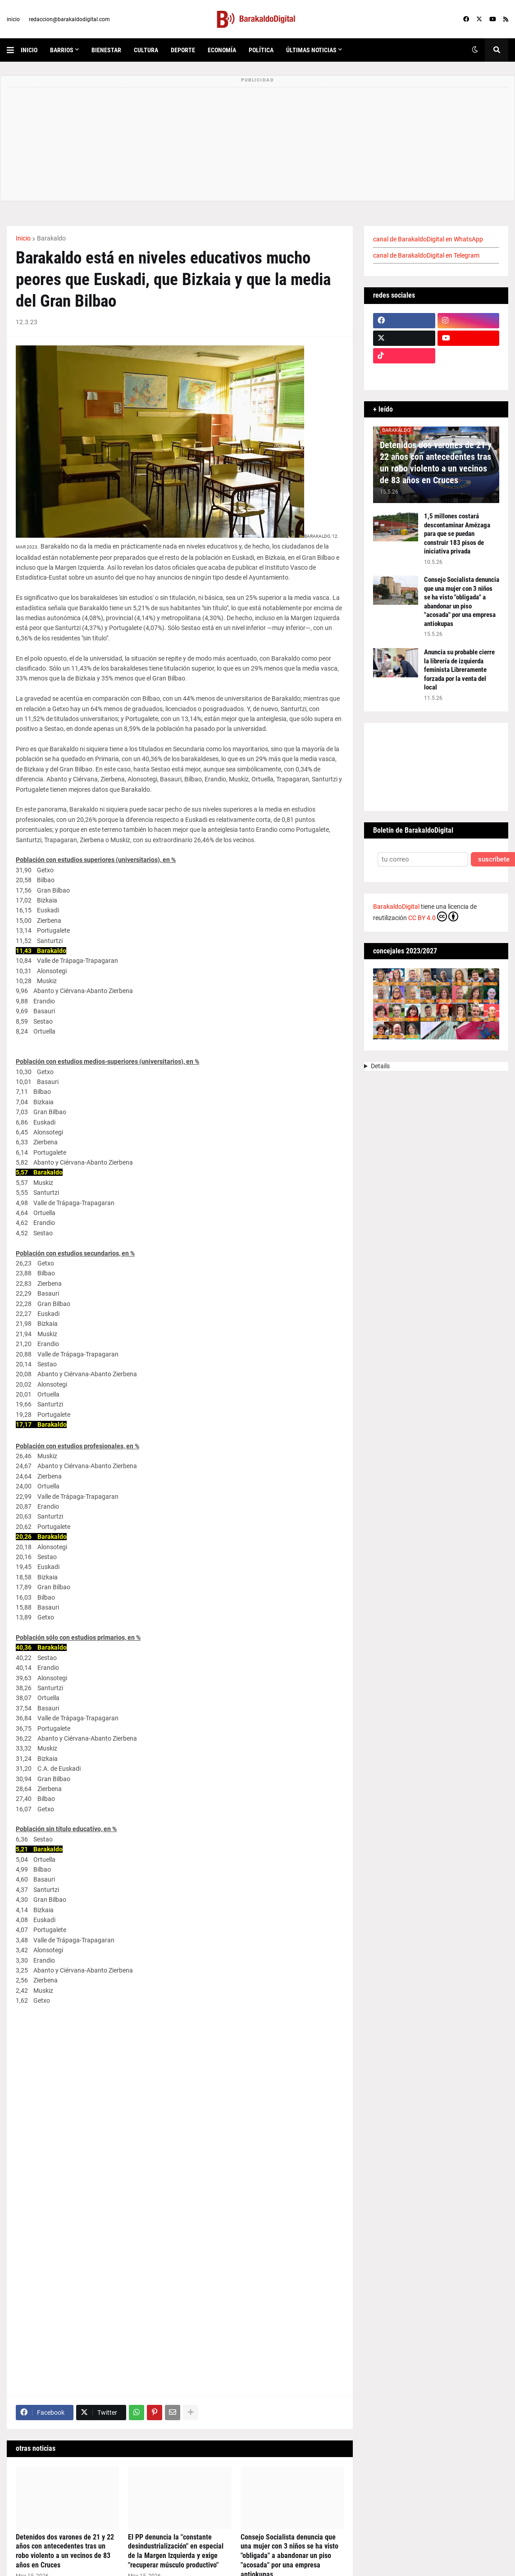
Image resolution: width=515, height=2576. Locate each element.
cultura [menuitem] (146, 50)
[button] (14, 50)
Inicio (23, 238)
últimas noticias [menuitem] (311, 50)
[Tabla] (180, 2194)
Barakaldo (51, 238)
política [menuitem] (261, 50)
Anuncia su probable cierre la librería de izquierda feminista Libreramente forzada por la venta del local (459, 669)
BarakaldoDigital (396, 906)
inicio (13, 19)
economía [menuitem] (222, 50)
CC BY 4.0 (433, 916)
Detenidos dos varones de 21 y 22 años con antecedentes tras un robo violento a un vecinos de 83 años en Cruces (65, 2551)
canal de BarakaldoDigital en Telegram (426, 255)
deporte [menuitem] (183, 50)
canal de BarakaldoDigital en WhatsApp (428, 239)
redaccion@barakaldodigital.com (69, 19)
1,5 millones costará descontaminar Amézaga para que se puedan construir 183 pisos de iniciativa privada (457, 533)
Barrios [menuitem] (61, 50)
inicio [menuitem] (29, 50)
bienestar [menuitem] (106, 50)
